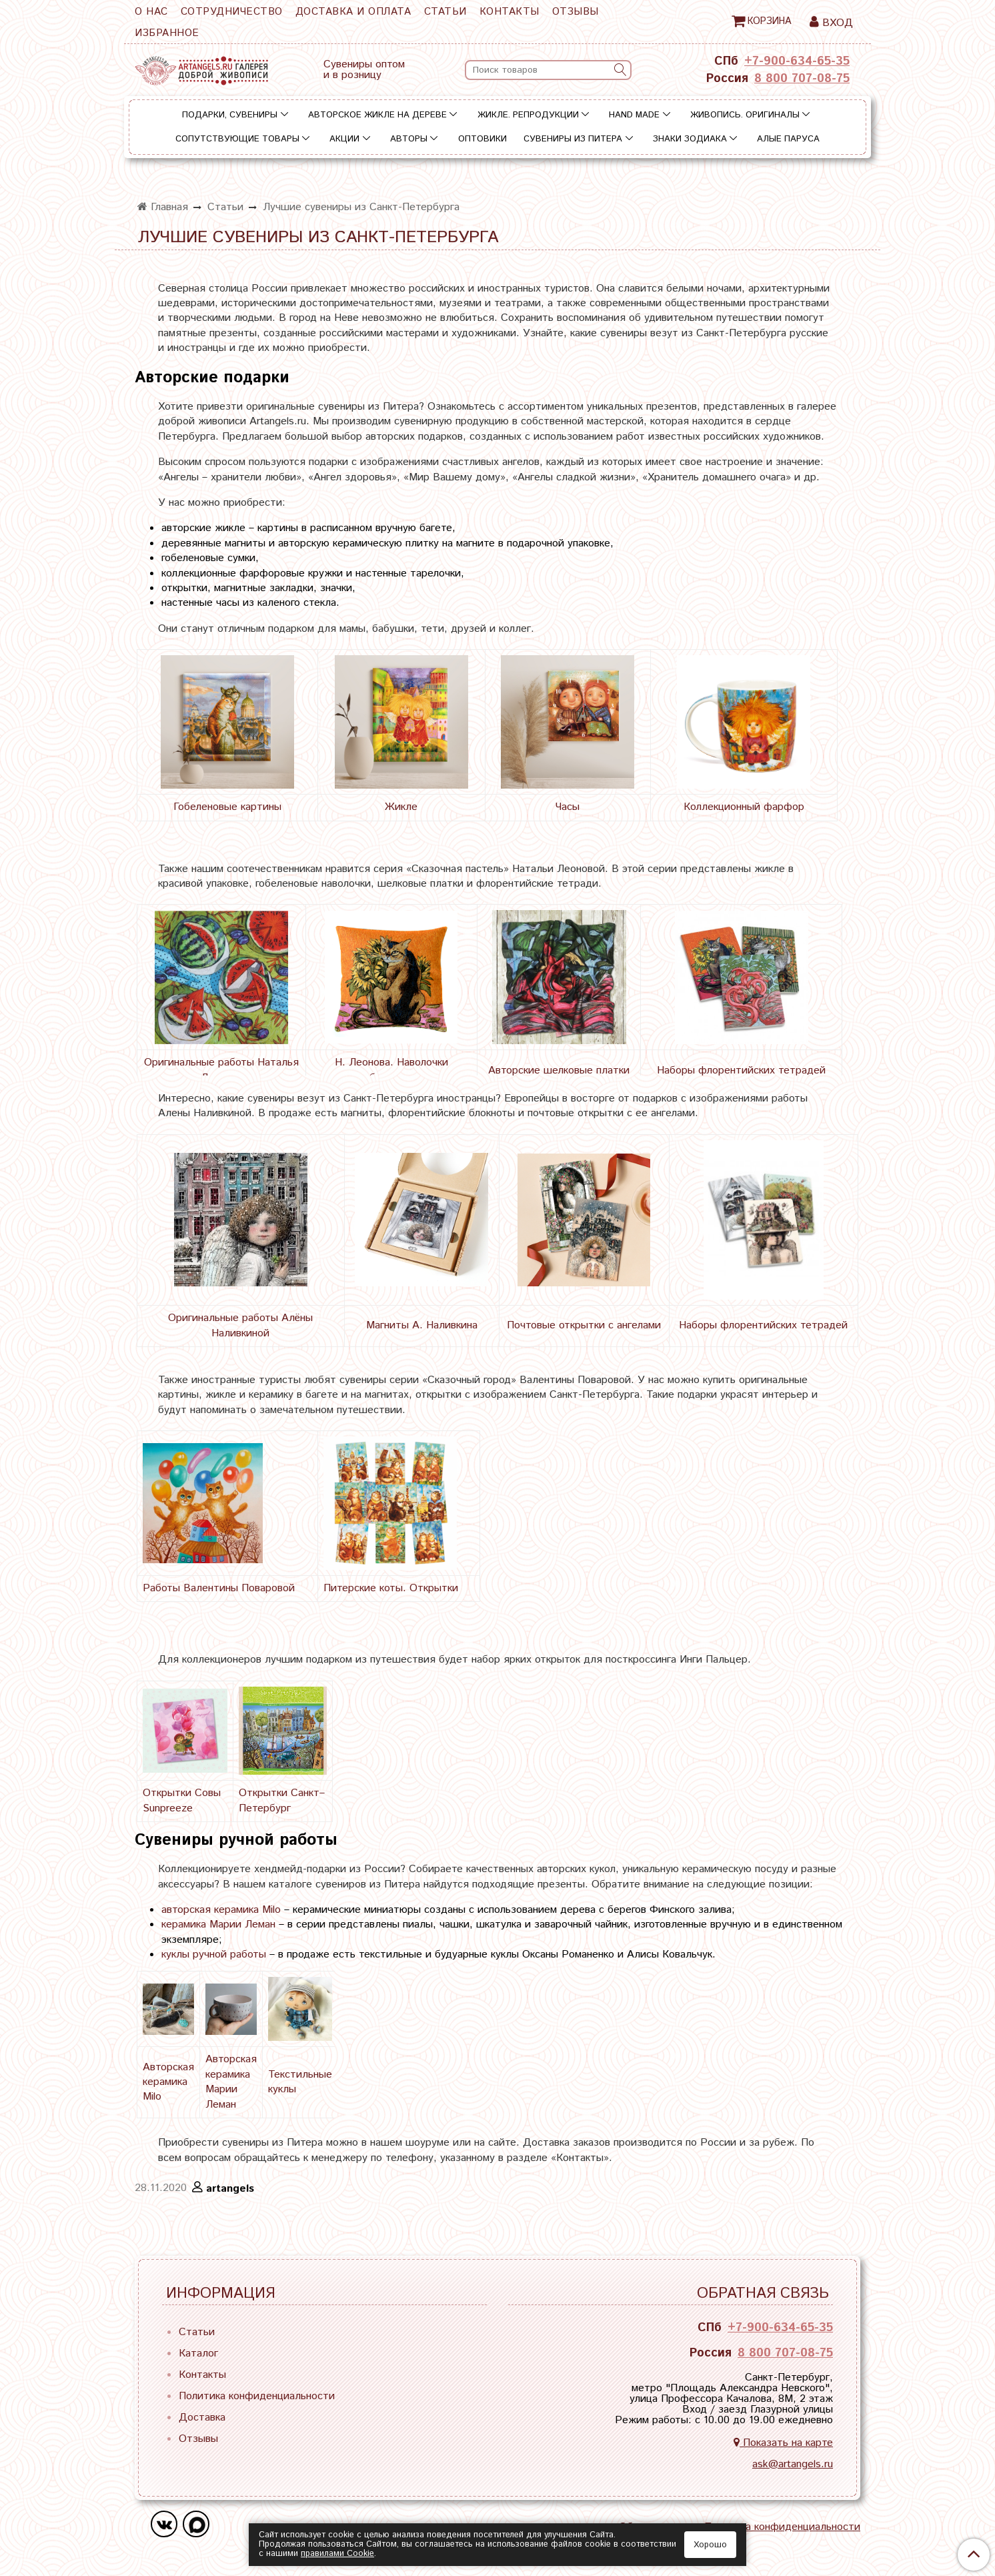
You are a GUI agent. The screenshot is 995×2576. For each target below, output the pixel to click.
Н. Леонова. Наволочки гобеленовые (391, 1070)
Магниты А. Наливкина (421, 1325)
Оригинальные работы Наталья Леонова (221, 1070)
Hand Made (634, 115)
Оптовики (482, 139)
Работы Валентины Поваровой (219, 1588)
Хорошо (710, 2545)
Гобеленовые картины (227, 807)
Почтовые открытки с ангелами (584, 1325)
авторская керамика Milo (221, 1909)
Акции (344, 139)
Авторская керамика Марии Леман (231, 2082)
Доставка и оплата (353, 12)
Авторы (408, 139)
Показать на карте (783, 2443)
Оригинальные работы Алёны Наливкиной (240, 1325)
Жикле (401, 807)
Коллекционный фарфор (744, 807)
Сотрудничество (232, 12)
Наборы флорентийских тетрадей (741, 1070)
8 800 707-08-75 (802, 78)
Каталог (198, 2353)
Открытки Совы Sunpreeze (182, 1800)
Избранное (167, 33)
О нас (151, 12)
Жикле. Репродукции (528, 115)
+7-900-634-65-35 (797, 61)
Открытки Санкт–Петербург (282, 1800)
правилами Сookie (337, 2553)
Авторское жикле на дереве (377, 115)
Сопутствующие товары (237, 139)
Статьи (445, 12)
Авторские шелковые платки (559, 1070)
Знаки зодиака (690, 139)
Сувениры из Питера (573, 139)
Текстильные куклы (300, 2082)
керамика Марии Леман (218, 1924)
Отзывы (575, 12)
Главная (162, 207)
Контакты (509, 12)
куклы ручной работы (213, 1954)
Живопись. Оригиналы (745, 115)
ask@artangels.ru (792, 2464)
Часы (568, 807)
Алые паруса (788, 139)
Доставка (202, 2417)
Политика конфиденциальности (257, 2396)
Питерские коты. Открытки (390, 1588)
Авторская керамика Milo (168, 2082)
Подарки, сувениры (229, 115)
